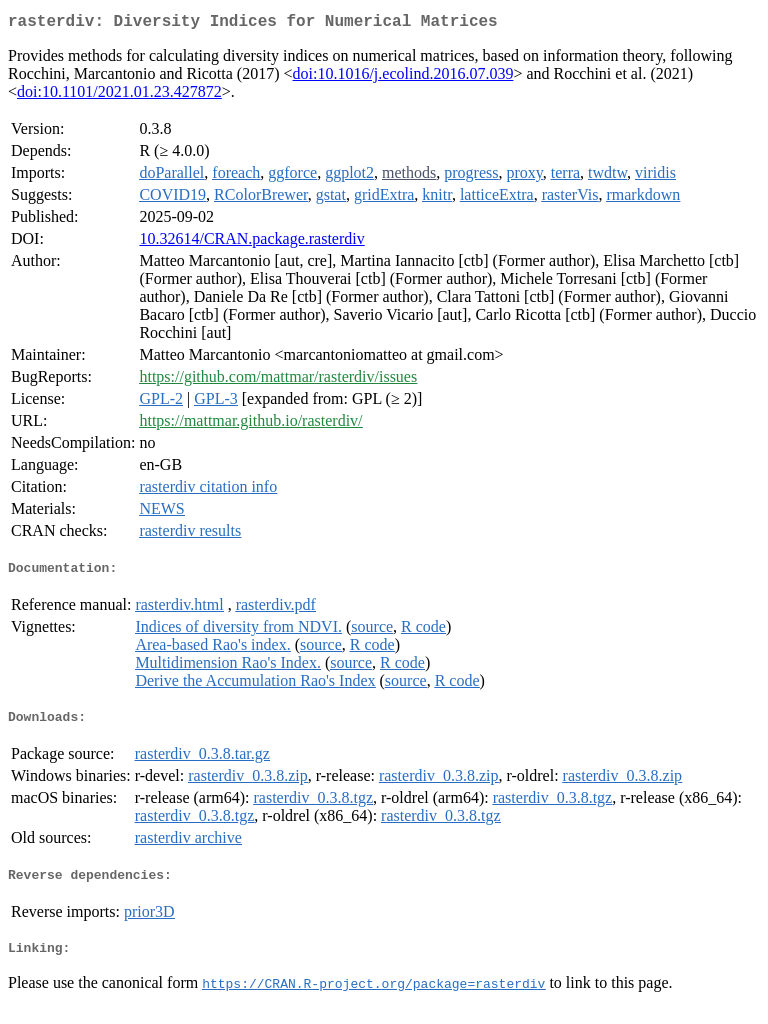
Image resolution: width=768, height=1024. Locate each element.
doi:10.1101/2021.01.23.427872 (119, 95)
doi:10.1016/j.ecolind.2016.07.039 (403, 77)
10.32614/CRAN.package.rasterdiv (251, 242)
